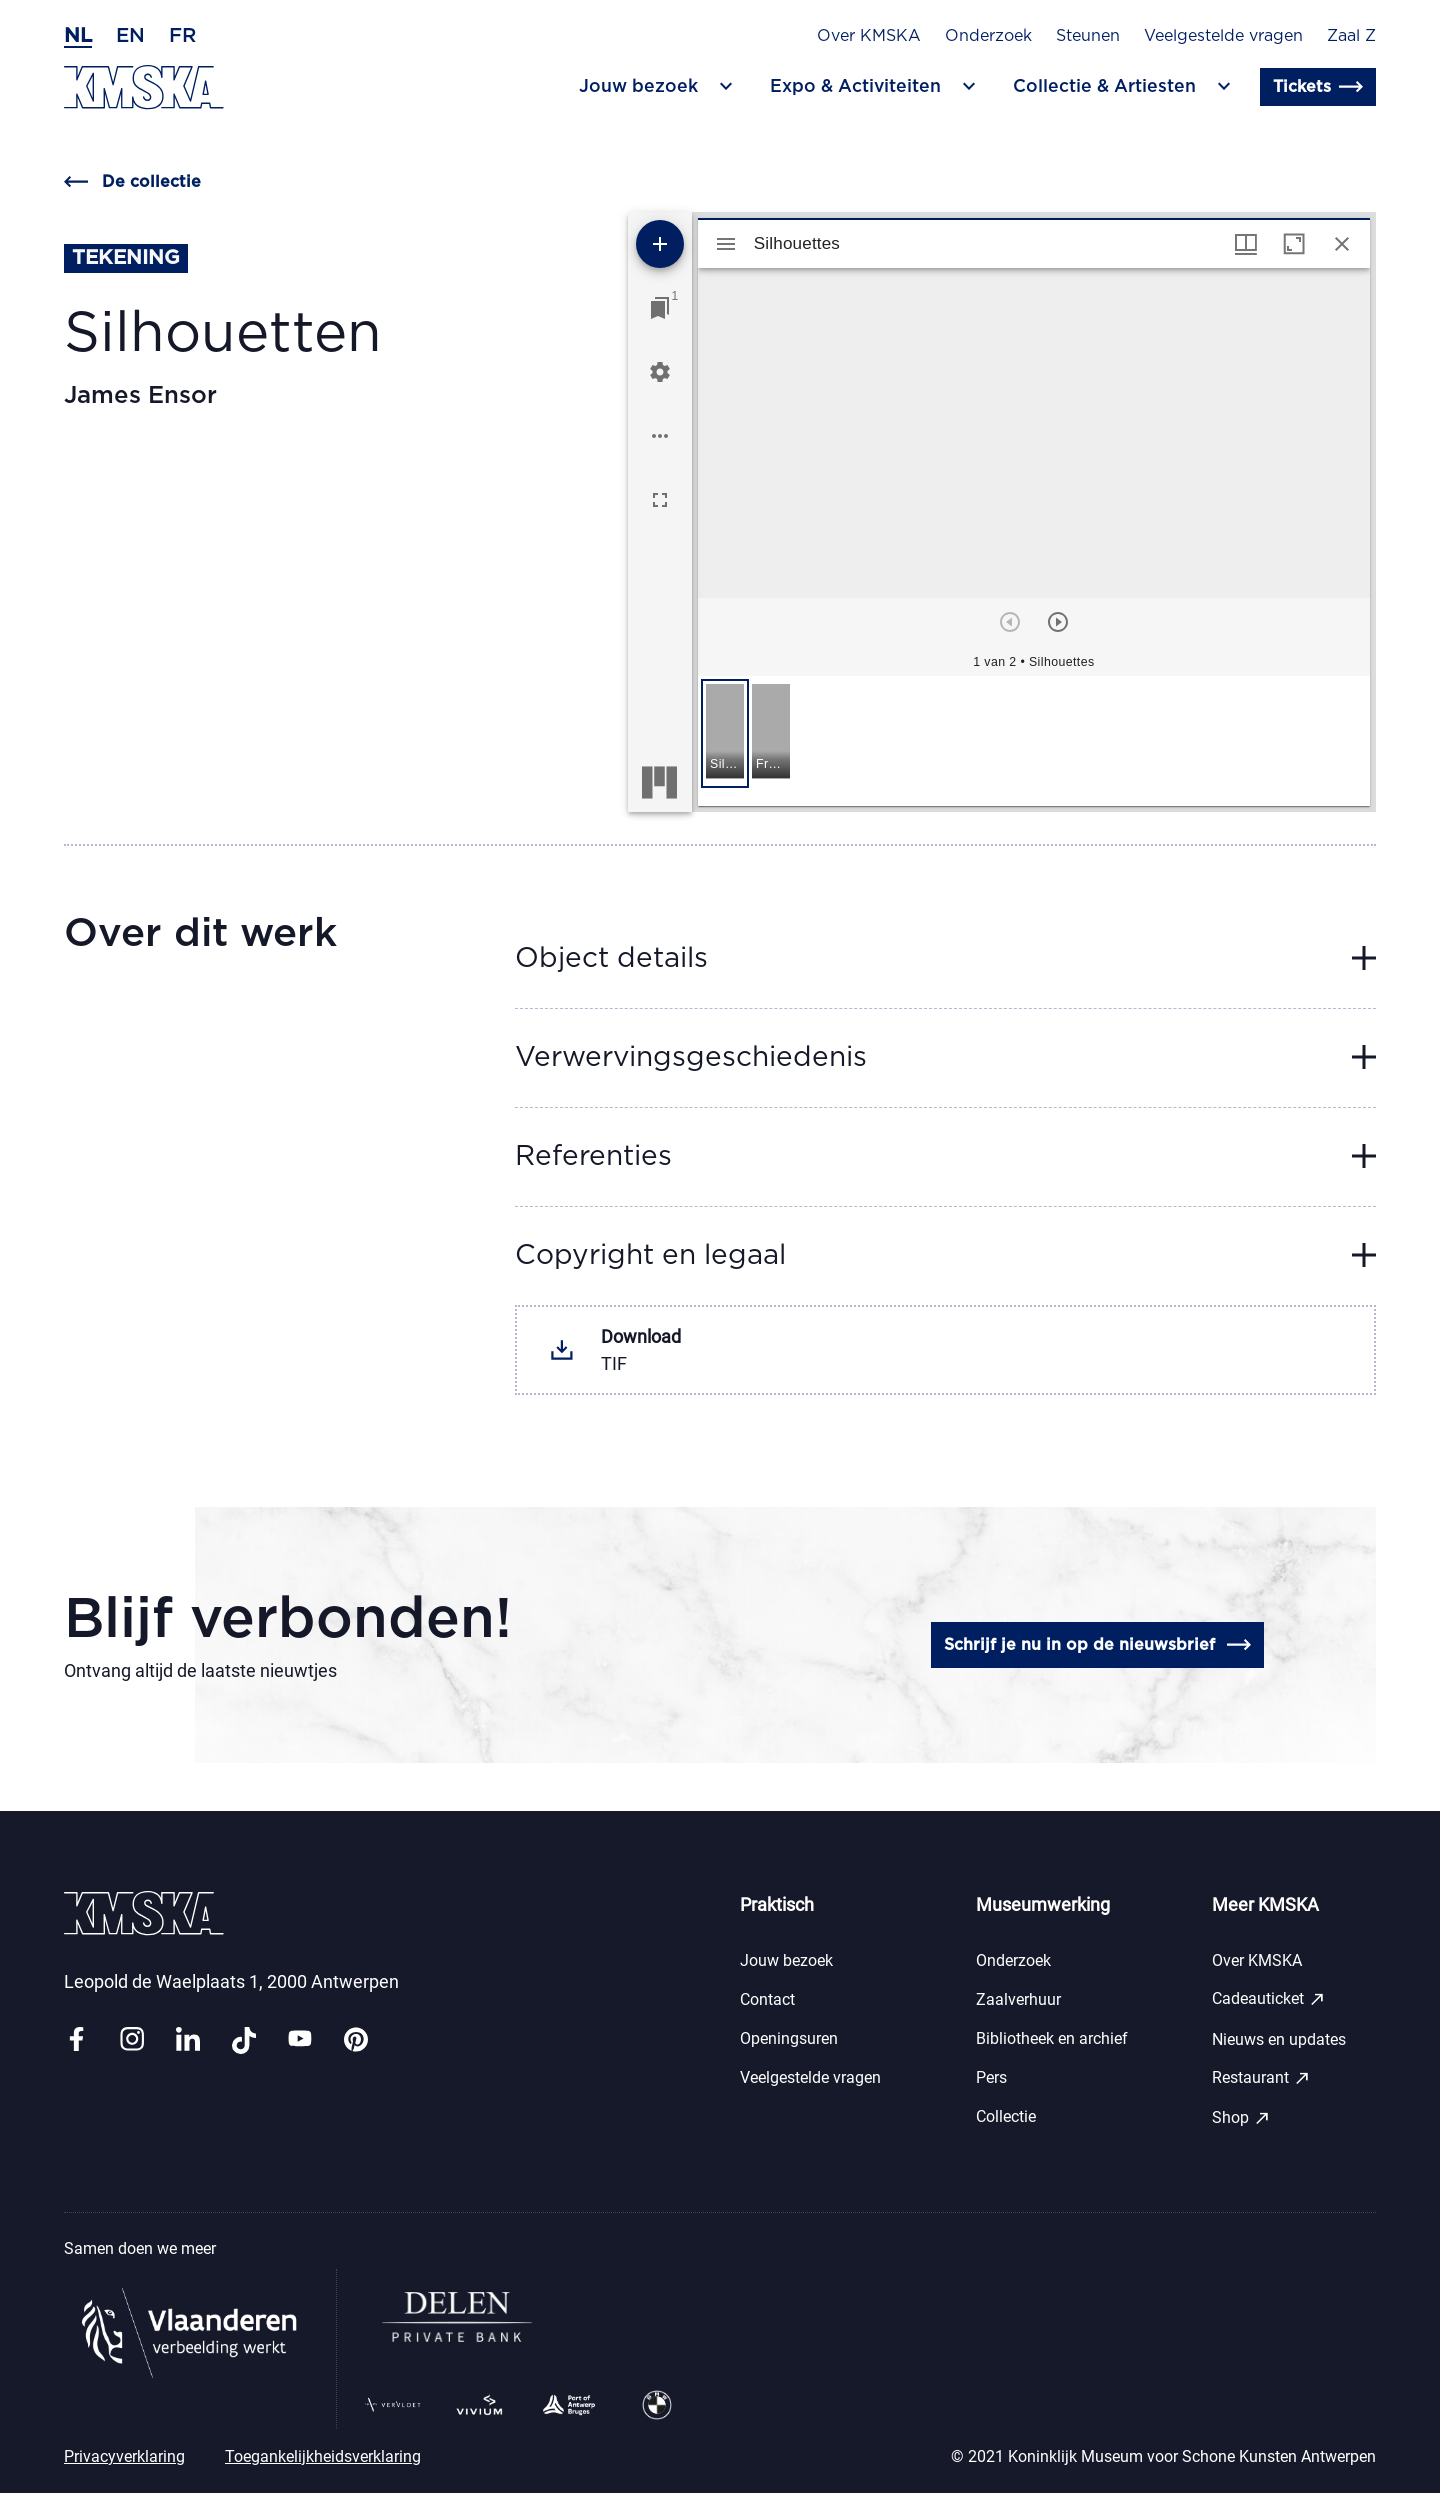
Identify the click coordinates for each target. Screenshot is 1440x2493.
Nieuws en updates (1279, 2039)
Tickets (1318, 87)
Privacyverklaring (124, 2456)
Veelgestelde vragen (1223, 36)
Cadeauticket (1269, 1999)
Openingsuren (789, 2038)
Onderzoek (988, 36)
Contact (767, 1999)
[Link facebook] (76, 2040)
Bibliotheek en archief (1052, 2038)
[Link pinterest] (356, 2040)
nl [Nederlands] (78, 36)
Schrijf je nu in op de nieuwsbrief (1097, 1645)
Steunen (1088, 36)
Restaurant (1261, 2078)
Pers (991, 2077)
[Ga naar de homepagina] (144, 87)
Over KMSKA (869, 36)
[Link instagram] (132, 2040)
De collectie (132, 182)
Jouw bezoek (786, 1960)
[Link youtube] (300, 2040)
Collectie (1006, 2116)
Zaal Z (1351, 36)
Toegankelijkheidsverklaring (323, 2456)
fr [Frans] (182, 36)
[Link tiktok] (244, 2040)
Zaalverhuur (1018, 1999)
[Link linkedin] (188, 2040)
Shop (1241, 2118)
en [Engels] (130, 36)
